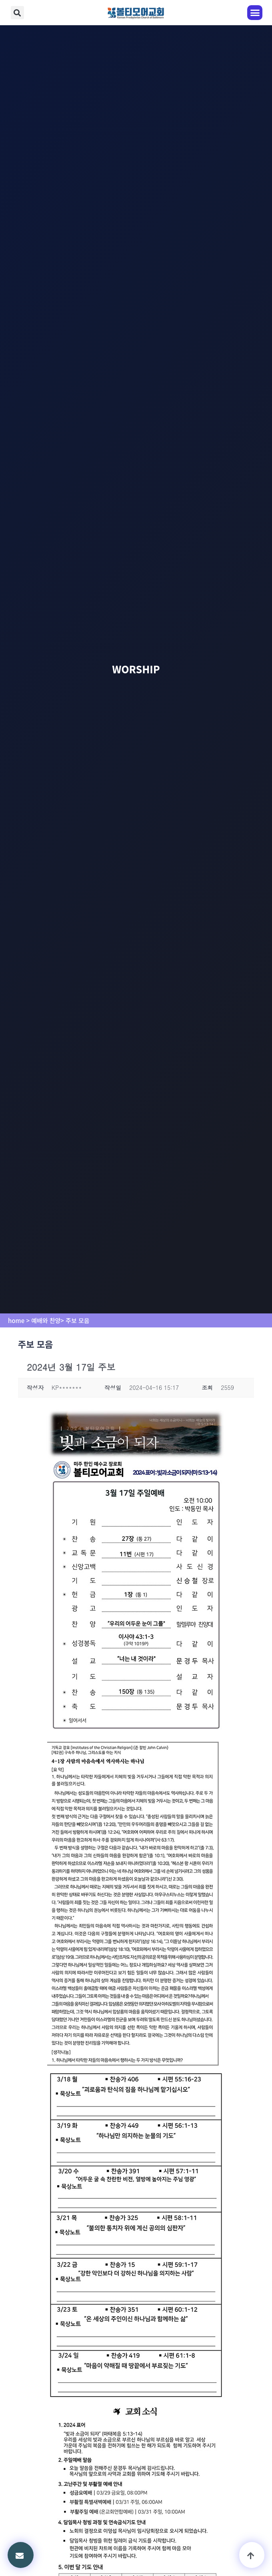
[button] (17, 12)
